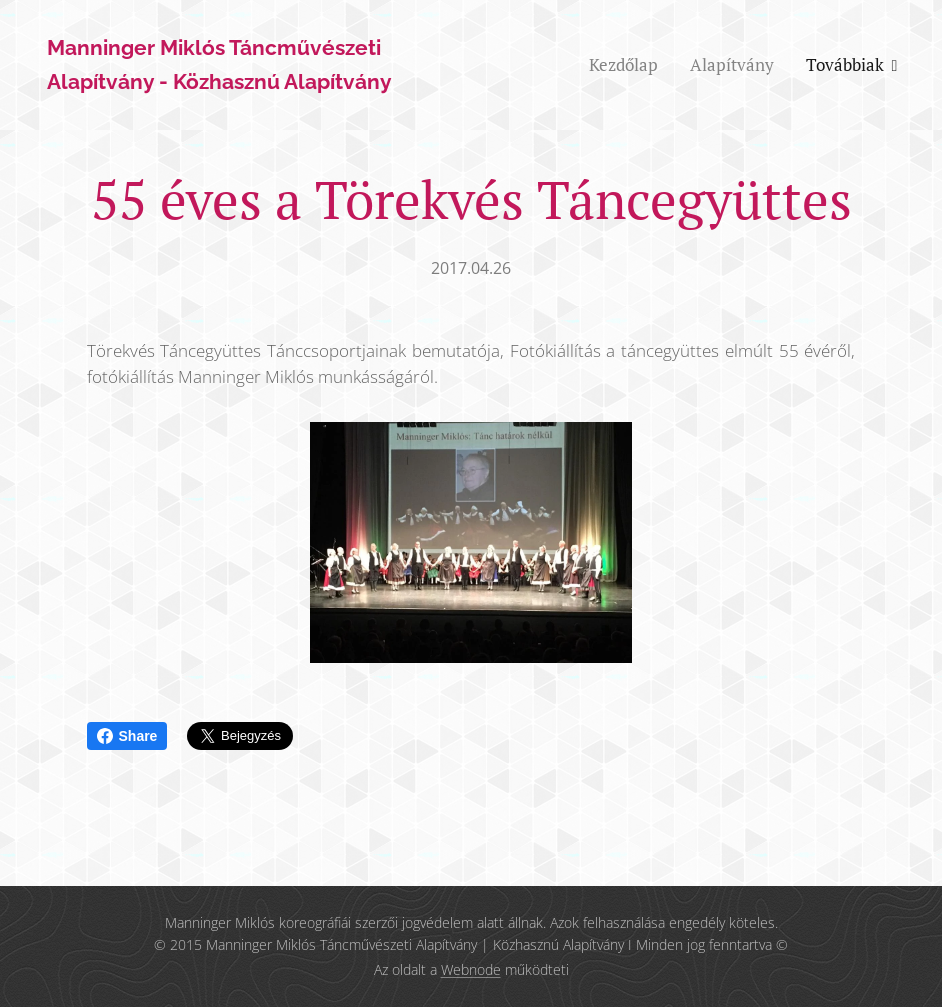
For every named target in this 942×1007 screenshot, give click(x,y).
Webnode (471, 969)
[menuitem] (629, 65)
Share (127, 736)
